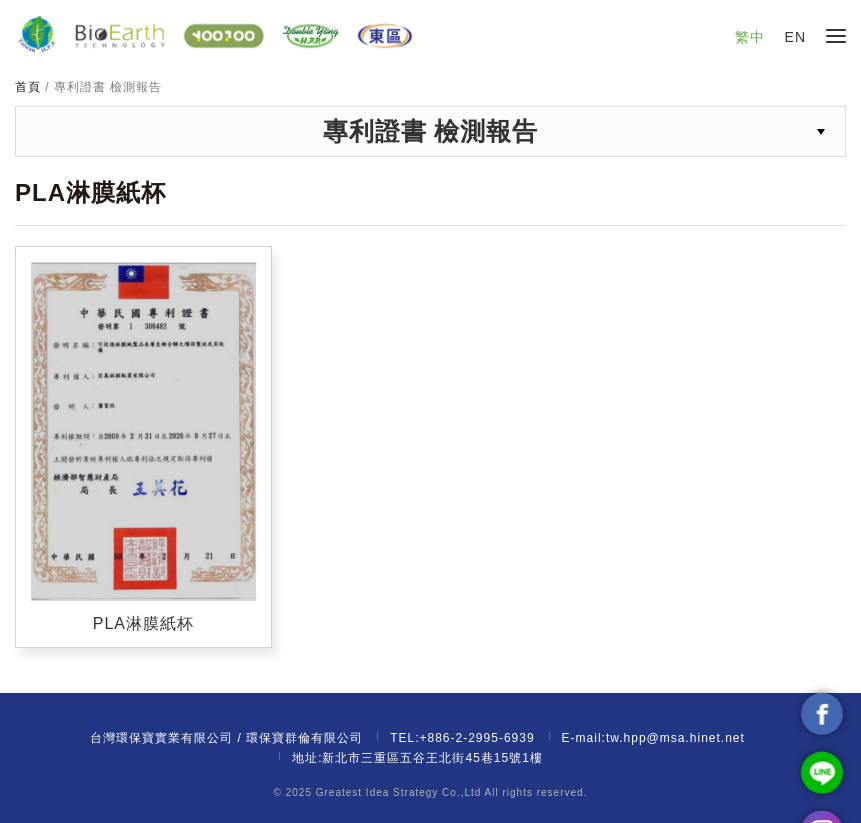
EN (795, 37)
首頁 (30, 87)
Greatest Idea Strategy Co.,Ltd (399, 792)
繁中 (750, 37)
